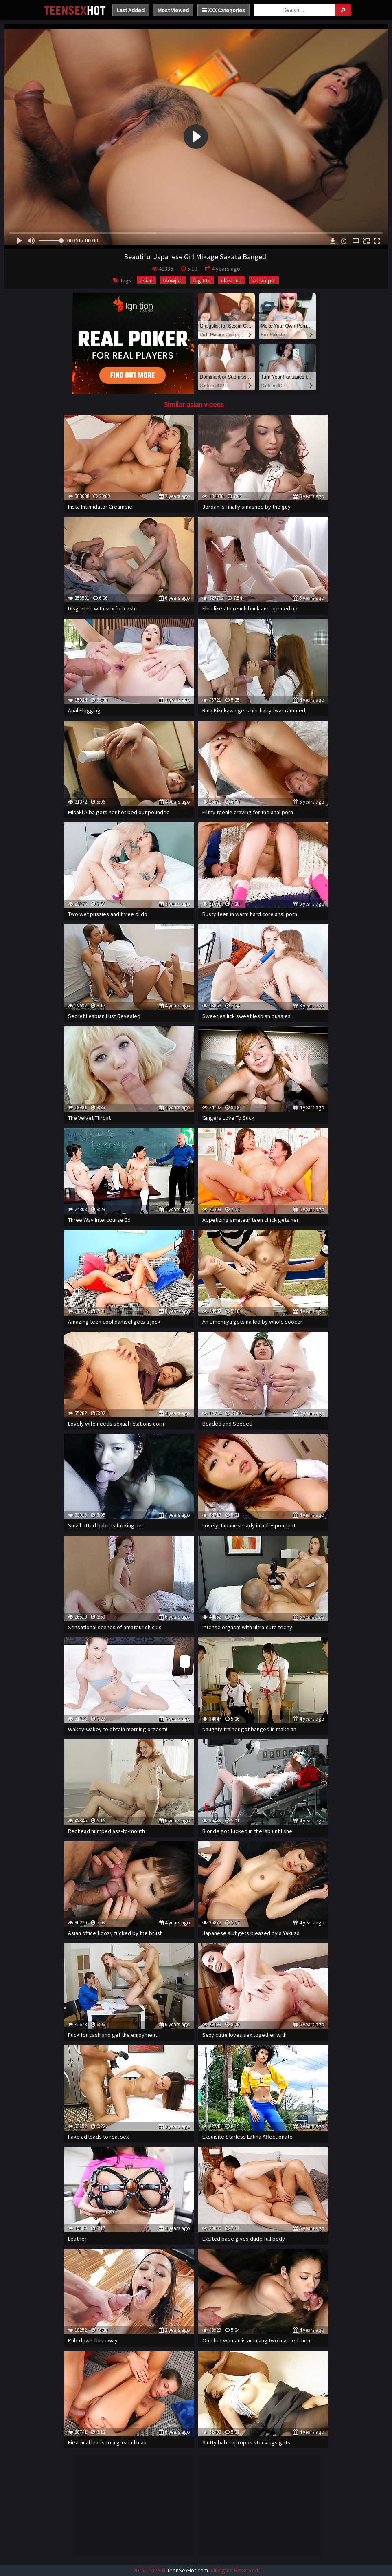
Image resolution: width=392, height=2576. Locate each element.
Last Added (131, 10)
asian (146, 280)
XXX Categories (223, 10)
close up (231, 280)
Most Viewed (173, 10)
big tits (201, 280)
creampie (264, 280)
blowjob (173, 280)
